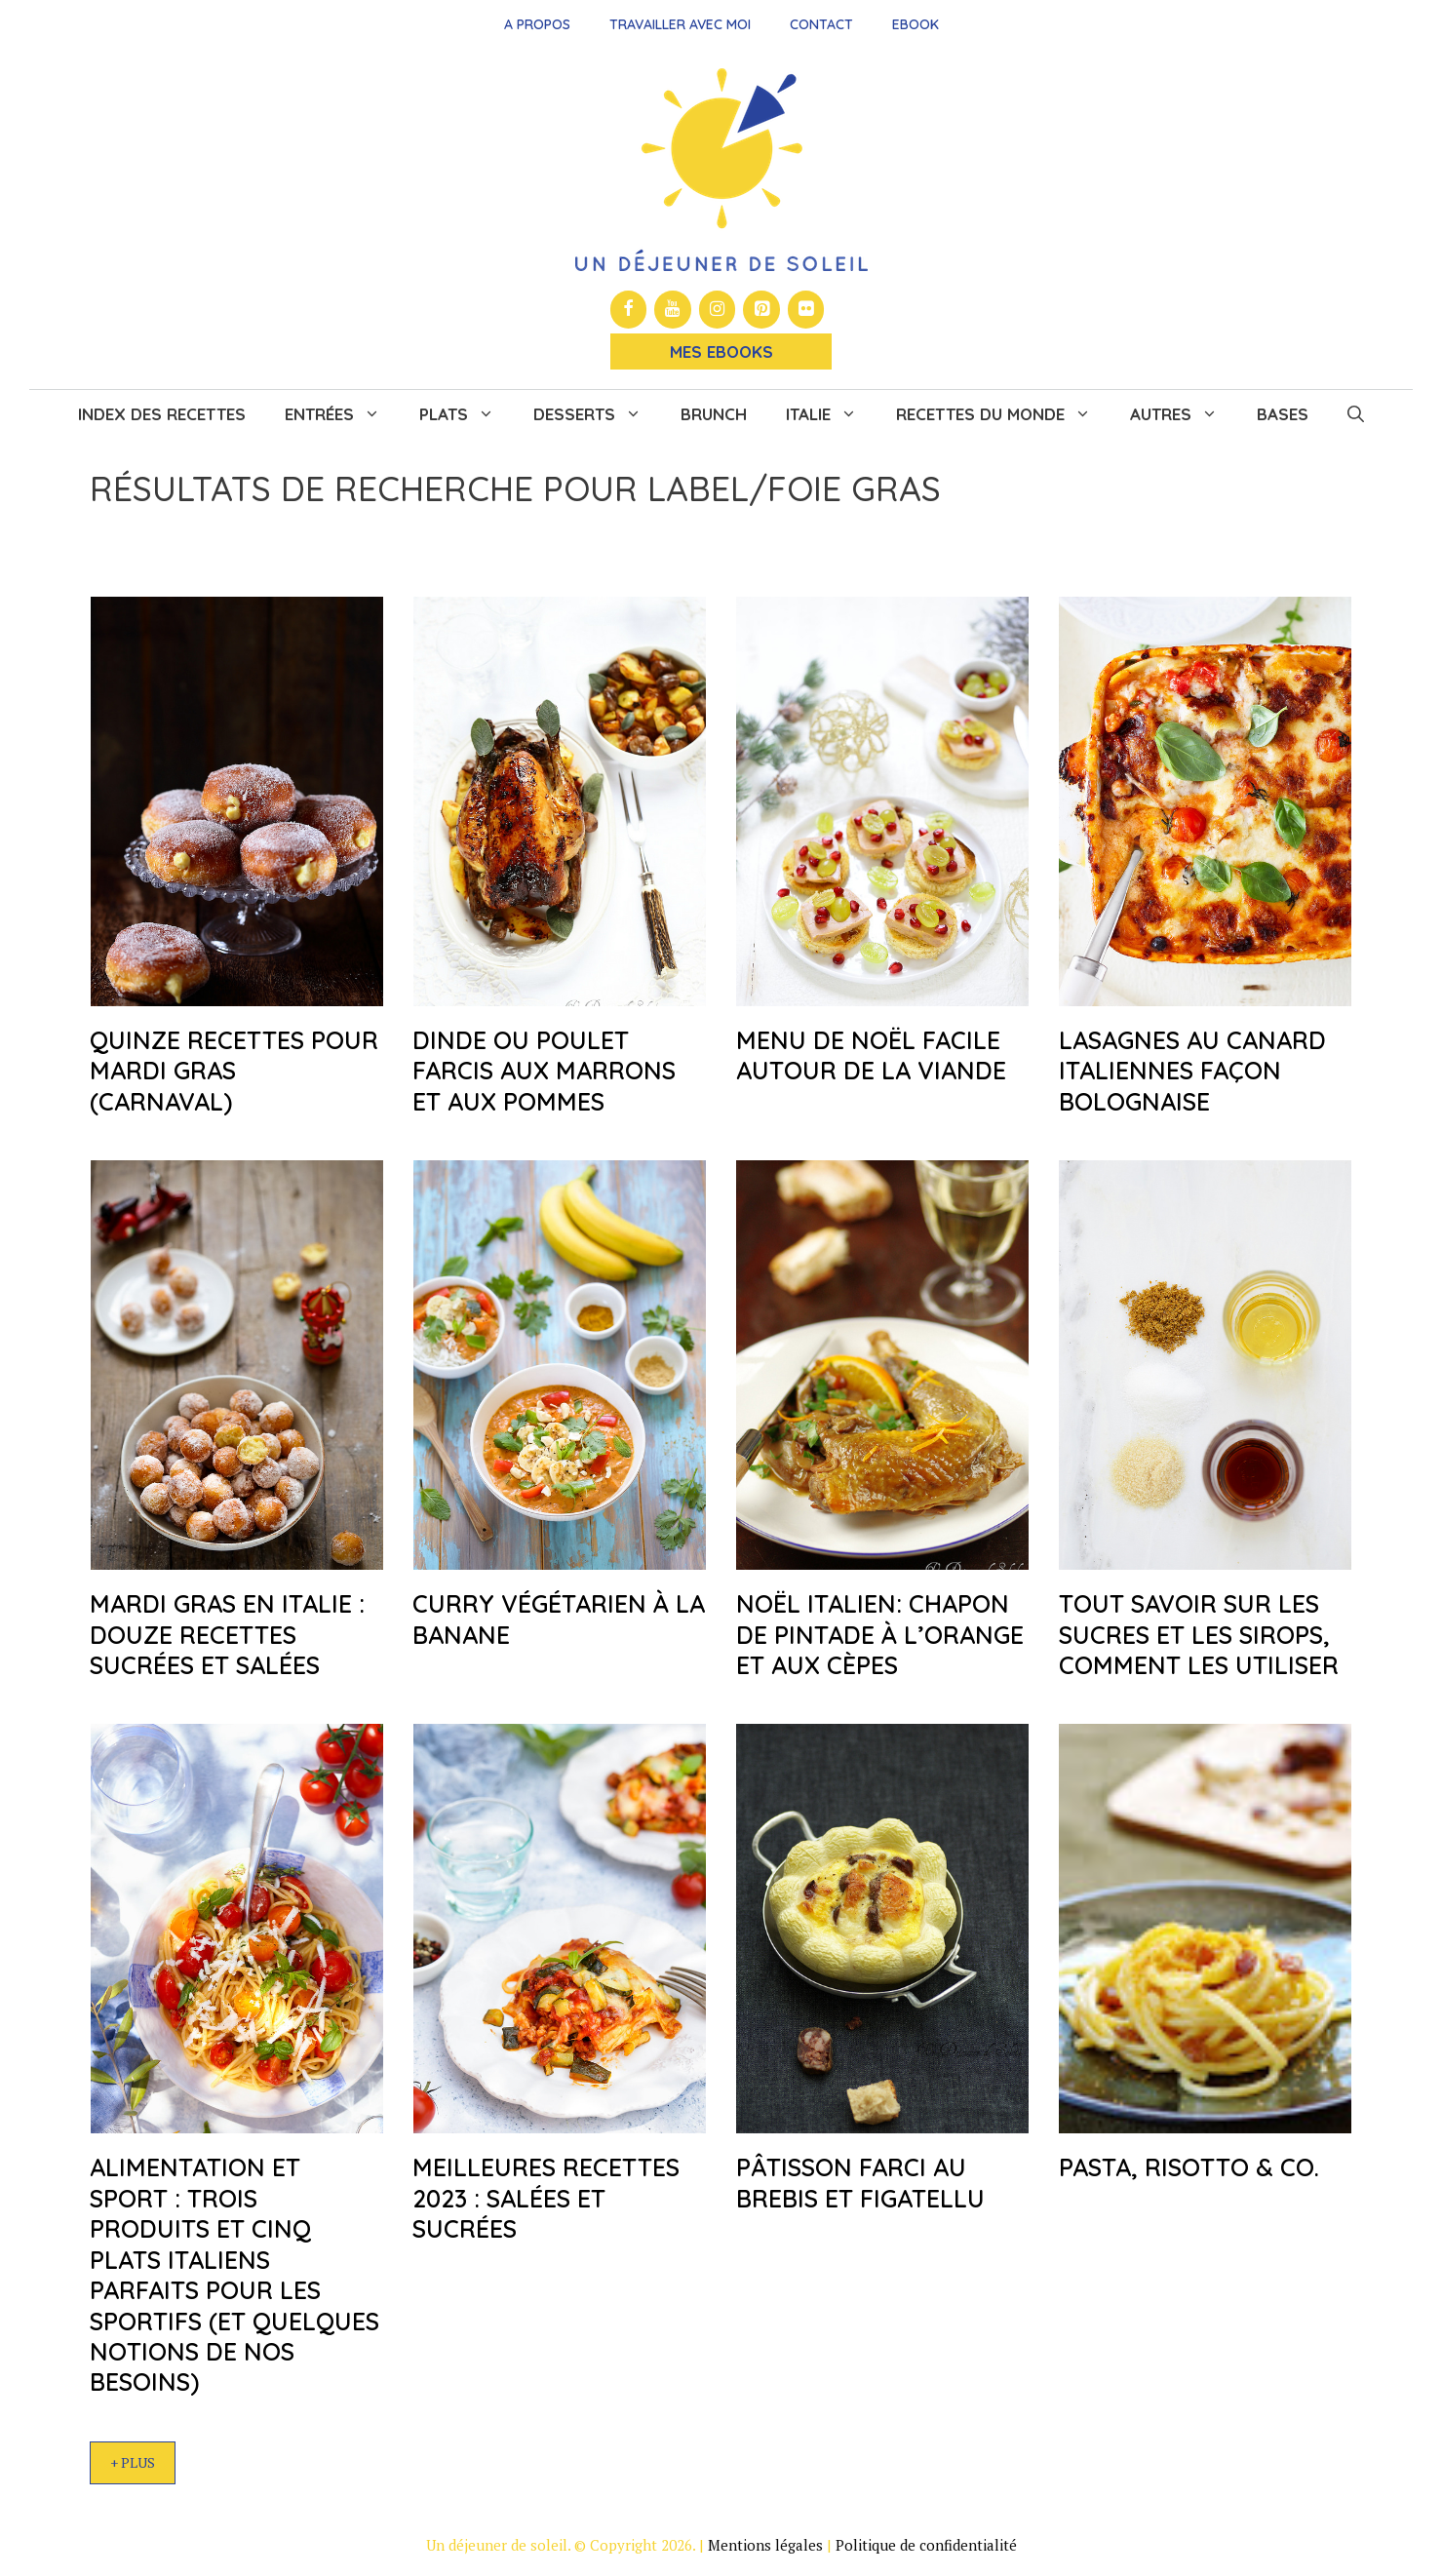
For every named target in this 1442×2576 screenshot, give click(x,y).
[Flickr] (806, 310)
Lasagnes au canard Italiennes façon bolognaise (1192, 1070)
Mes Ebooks (721, 351)
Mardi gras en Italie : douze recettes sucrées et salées (227, 1634)
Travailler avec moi (680, 24)
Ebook (915, 24)
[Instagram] (717, 310)
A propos (537, 24)
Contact (821, 24)
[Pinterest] (761, 310)
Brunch (714, 414)
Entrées (342, 414)
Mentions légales (765, 2545)
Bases (1282, 414)
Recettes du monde (1003, 414)
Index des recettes (162, 414)
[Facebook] (628, 310)
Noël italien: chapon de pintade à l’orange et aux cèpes (880, 1634)
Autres (1183, 414)
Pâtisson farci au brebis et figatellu (860, 2182)
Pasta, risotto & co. (1189, 2167)
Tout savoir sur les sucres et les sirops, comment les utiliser (1199, 1634)
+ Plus (132, 2462)
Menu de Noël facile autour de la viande (871, 1055)
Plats (466, 414)
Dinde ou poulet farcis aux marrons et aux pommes (544, 1070)
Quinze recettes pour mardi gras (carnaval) (234, 1070)
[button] (1356, 414)
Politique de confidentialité (926, 2545)
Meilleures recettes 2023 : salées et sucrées (546, 2198)
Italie (831, 414)
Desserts (597, 414)
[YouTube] (672, 310)
